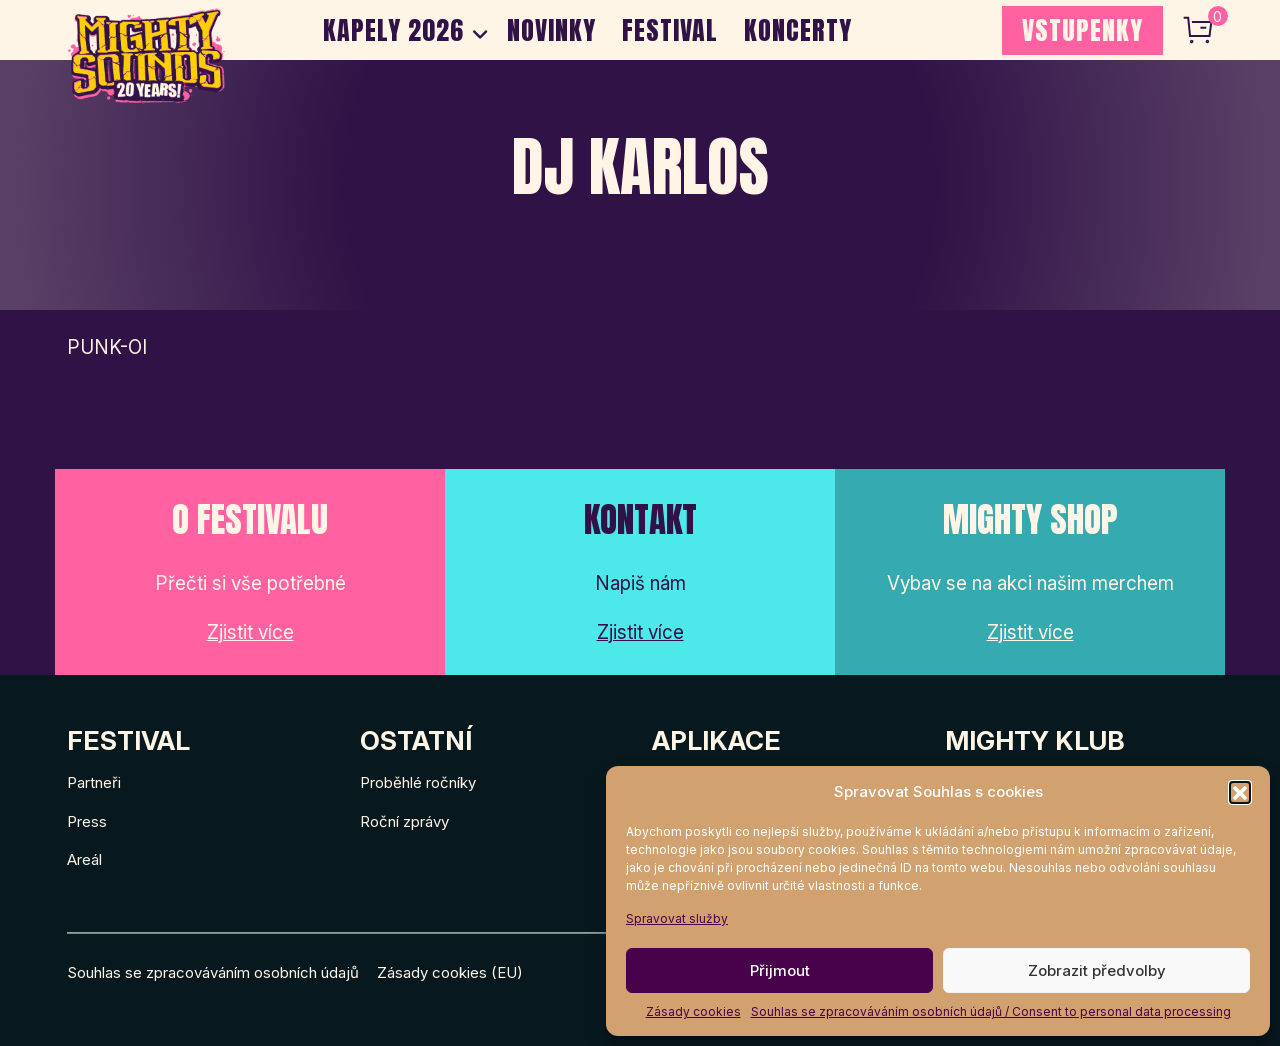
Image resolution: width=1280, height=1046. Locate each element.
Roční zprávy (404, 821)
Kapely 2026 (393, 30)
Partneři (94, 782)
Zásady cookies (693, 1011)
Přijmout (780, 970)
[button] (1240, 792)
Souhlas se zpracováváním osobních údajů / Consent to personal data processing (991, 1011)
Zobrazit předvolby (1097, 970)
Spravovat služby (677, 918)
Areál (84, 859)
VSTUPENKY (1082, 30)
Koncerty (798, 30)
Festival (670, 30)
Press (87, 821)
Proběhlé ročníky (418, 782)
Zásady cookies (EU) (450, 972)
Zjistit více (250, 632)
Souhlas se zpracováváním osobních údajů (213, 972)
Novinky (551, 30)
